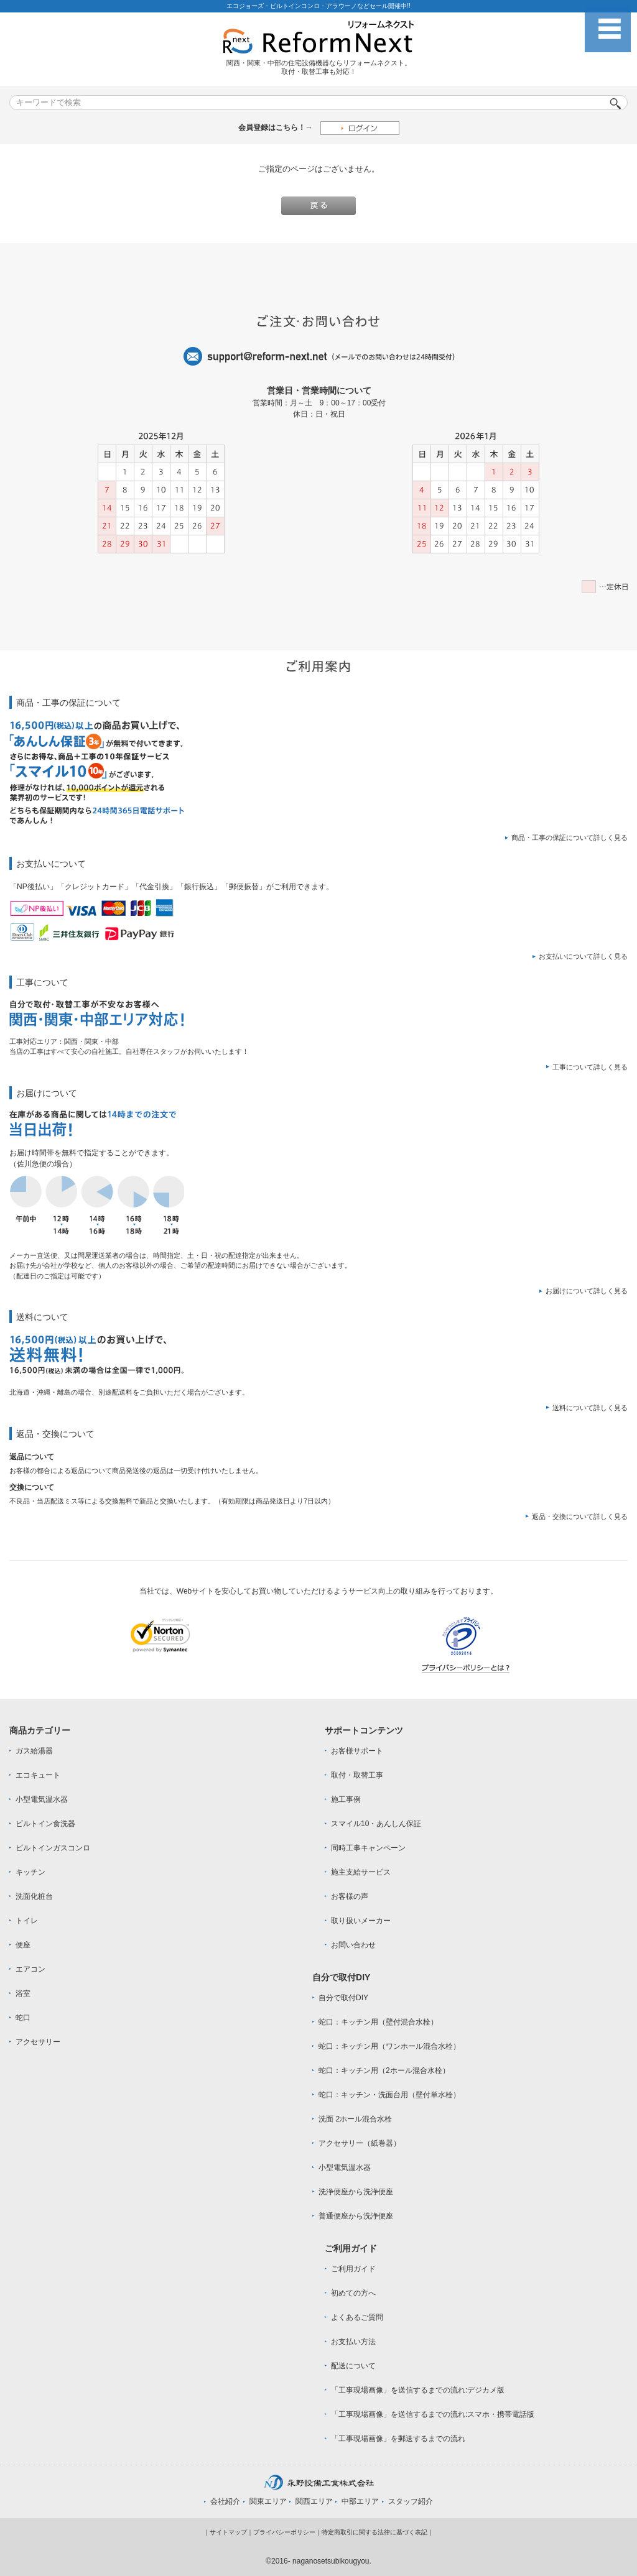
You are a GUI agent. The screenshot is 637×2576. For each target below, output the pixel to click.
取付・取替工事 (357, 1775)
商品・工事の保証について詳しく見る (569, 837)
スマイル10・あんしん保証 (376, 1823)
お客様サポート (357, 1751)
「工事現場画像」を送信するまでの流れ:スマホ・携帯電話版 (432, 2414)
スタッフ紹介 (410, 2501)
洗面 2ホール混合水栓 (355, 2119)
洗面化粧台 (34, 1896)
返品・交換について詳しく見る (580, 1516)
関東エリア (268, 2501)
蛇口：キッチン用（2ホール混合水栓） (384, 2070)
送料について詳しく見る (590, 1407)
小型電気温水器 (42, 1799)
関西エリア (314, 2501)
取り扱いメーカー (361, 1920)
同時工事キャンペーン (368, 1848)
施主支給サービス (361, 1872)
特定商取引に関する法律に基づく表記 (374, 2532)
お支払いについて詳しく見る (583, 956)
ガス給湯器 (34, 1751)
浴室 (23, 1993)
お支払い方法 (353, 2341)
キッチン (30, 1872)
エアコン (30, 1969)
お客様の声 (349, 1896)
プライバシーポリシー (284, 2532)
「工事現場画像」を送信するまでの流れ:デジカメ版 (417, 2390)
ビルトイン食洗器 (45, 1823)
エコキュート (38, 1775)
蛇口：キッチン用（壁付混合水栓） (378, 2022)
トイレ (27, 1920)
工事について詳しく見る (590, 1067)
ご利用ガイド (353, 2268)
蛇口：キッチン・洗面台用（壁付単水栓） (389, 2094)
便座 (23, 1945)
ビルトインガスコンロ (53, 1848)
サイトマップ (228, 2532)
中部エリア (360, 2501)
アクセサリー (38, 2042)
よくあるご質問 (357, 2317)
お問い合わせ (353, 1945)
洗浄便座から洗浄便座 (355, 2191)
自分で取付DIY (343, 1997)
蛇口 (23, 2017)
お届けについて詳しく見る (587, 1291)
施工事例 (346, 1799)
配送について (353, 2365)
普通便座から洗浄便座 (355, 2216)
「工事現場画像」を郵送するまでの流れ (398, 2438)
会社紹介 (225, 2501)
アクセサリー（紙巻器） (359, 2143)
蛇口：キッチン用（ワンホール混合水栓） (389, 2046)
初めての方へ (353, 2293)
